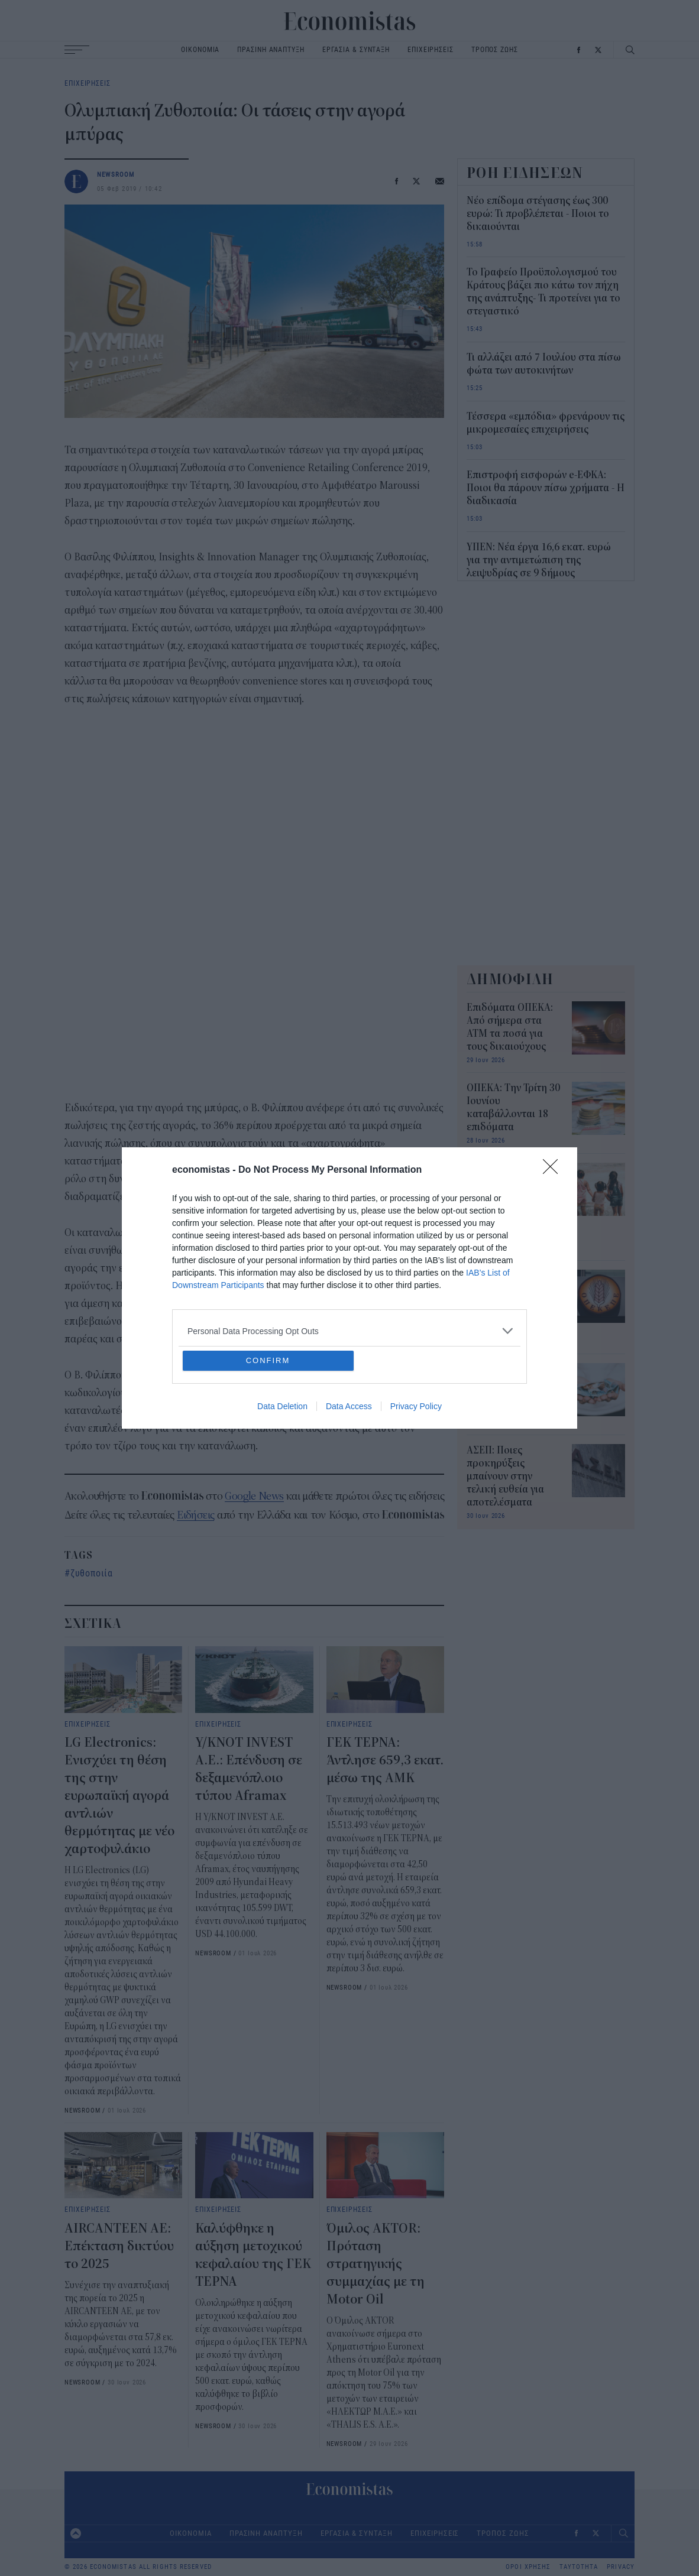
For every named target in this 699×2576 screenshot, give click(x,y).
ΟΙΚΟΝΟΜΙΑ (200, 49)
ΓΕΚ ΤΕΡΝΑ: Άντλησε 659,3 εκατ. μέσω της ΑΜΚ (385, 1760)
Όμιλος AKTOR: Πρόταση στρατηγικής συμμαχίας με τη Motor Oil (375, 2264)
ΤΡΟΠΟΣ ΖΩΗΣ (494, 49)
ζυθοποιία (91, 1572)
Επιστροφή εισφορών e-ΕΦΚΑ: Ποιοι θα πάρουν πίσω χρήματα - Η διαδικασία (545, 488)
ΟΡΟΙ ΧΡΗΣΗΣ (528, 2567)
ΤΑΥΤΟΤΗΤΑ (578, 2567)
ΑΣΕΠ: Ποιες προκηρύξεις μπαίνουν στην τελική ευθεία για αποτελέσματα (505, 1476)
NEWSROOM (116, 174)
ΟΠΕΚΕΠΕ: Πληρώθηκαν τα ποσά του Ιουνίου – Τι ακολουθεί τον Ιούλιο (510, 1302)
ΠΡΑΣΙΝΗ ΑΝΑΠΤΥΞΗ (270, 49)
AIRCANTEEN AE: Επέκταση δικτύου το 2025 (119, 2246)
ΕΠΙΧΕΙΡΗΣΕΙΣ (430, 49)
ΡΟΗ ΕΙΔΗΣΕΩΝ (525, 172)
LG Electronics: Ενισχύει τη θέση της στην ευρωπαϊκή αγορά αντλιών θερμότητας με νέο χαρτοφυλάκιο (119, 1796)
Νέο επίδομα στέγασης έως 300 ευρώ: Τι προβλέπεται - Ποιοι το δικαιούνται (538, 214)
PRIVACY (621, 2567)
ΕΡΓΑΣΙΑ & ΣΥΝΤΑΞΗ (356, 49)
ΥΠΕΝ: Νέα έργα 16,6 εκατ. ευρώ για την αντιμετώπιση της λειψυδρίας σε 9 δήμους (539, 560)
